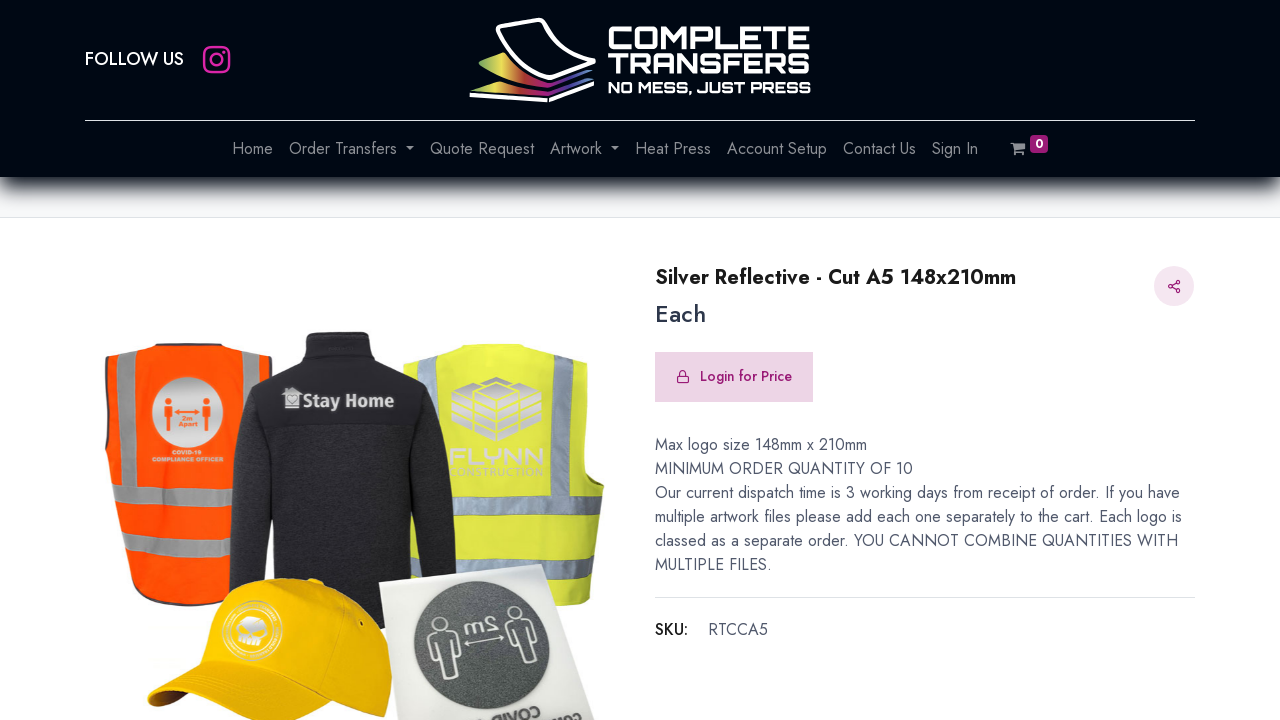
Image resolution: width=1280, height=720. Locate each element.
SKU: (671, 629)
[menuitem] (252, 149)
